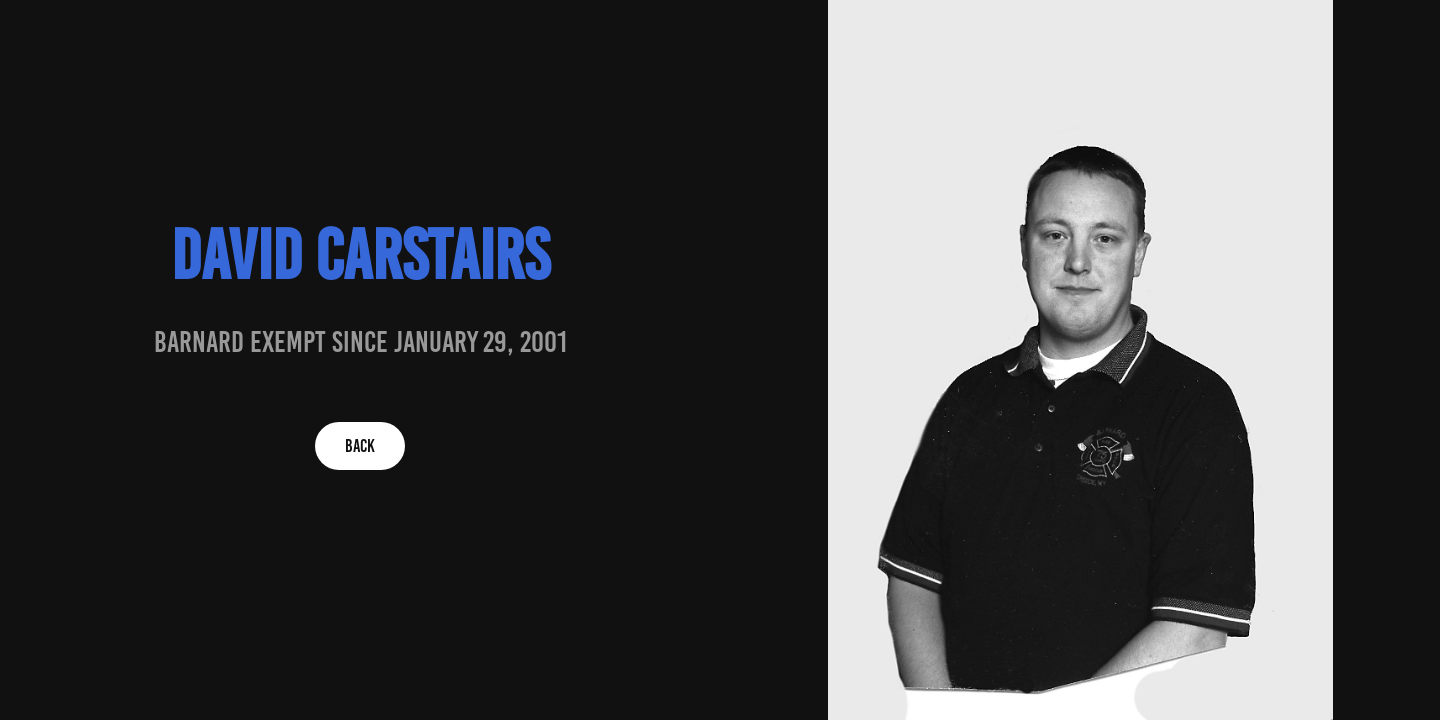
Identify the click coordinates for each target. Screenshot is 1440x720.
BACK (360, 446)
